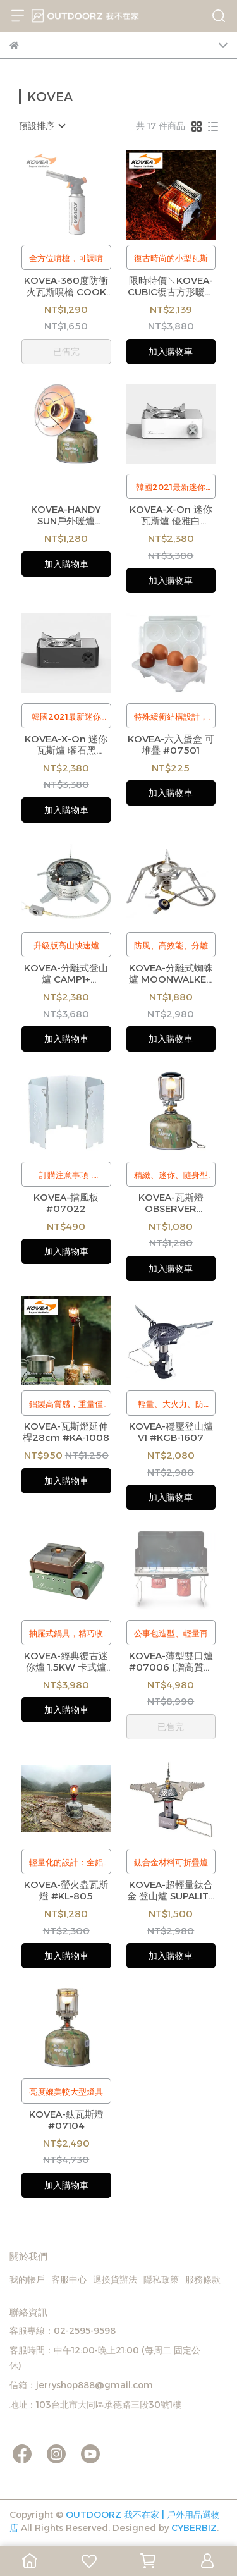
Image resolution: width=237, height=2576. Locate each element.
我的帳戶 (27, 2279)
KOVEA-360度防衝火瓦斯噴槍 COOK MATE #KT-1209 (66, 286)
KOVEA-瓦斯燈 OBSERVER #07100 (171, 1203)
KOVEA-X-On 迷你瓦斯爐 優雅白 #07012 (171, 515)
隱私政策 (161, 2279)
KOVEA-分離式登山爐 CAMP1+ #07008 (66, 973)
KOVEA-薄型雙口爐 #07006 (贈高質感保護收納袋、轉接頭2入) (171, 1661)
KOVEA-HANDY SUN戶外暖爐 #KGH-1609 (66, 515)
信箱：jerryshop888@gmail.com (81, 2385)
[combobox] (41, 125)
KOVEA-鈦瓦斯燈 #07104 (66, 2120)
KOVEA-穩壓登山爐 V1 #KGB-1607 (171, 1432)
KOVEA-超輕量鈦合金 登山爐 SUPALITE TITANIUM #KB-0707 (170, 1890)
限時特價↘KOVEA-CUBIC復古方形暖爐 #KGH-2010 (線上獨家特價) (171, 286)
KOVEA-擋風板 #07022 (66, 1203)
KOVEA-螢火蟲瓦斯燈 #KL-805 (66, 1890)
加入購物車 (171, 351)
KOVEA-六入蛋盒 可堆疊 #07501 (171, 744)
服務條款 (203, 2279)
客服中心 (69, 2279)
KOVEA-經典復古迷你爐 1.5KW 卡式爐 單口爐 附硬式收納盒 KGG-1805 (66, 1661)
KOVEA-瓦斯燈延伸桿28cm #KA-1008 (66, 1432)
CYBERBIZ (194, 2528)
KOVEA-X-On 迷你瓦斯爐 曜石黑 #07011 (66, 744)
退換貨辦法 (115, 2279)
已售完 (66, 351)
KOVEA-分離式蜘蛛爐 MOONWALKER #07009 (171, 973)
